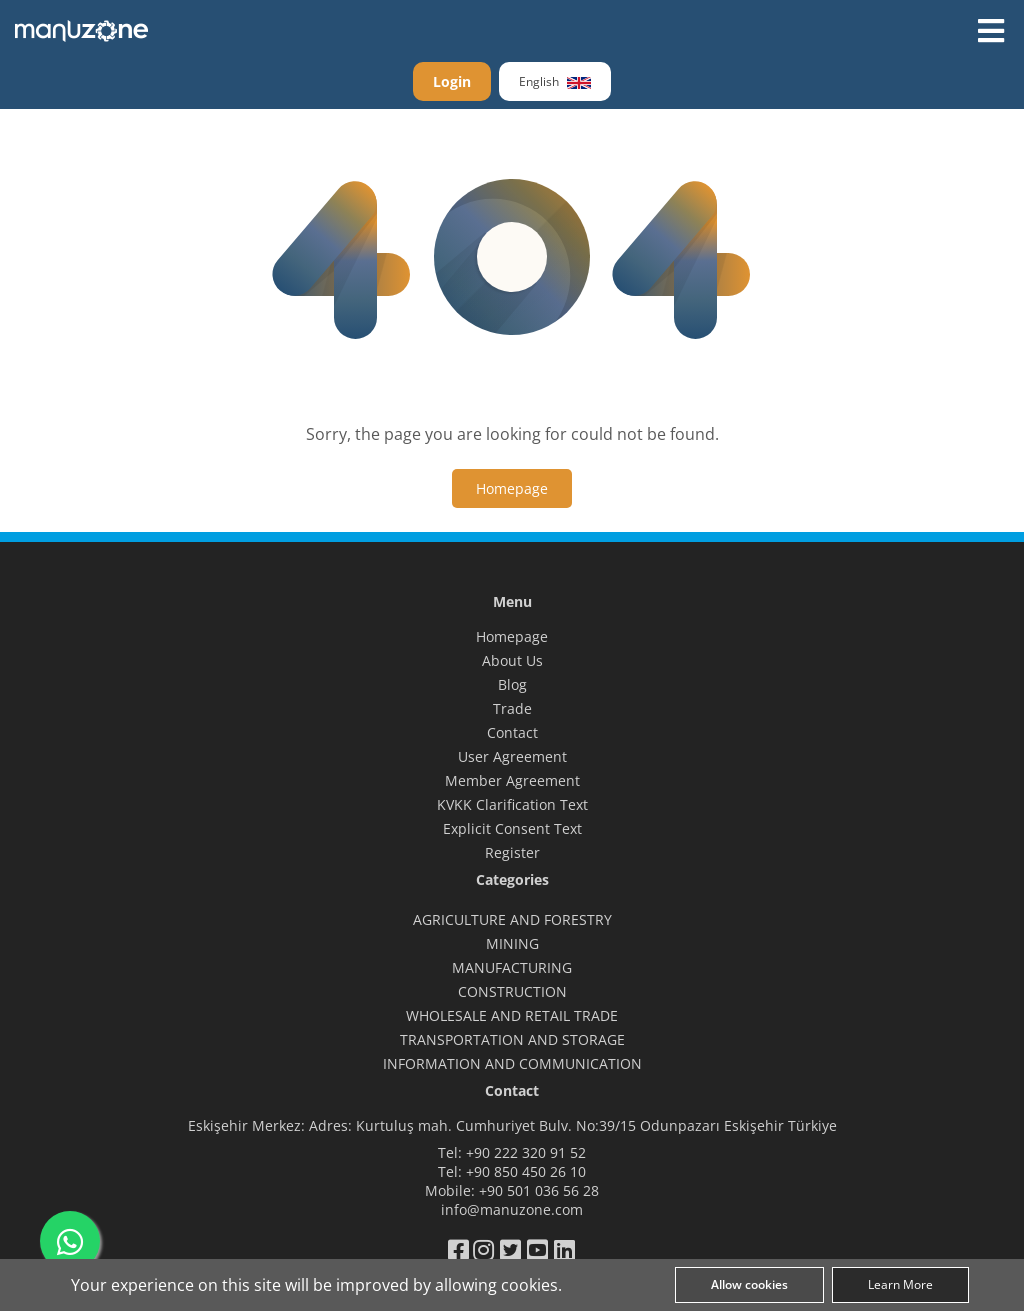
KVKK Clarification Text (512, 804)
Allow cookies (749, 1284)
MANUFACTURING (512, 967)
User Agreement (512, 756)
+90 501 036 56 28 (539, 1190)
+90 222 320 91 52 (526, 1152)
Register (512, 852)
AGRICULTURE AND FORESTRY (512, 919)
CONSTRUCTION (512, 991)
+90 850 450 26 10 (526, 1171)
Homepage (512, 636)
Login (452, 81)
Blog (512, 684)
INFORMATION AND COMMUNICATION (512, 1063)
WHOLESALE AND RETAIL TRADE (512, 1015)
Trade (512, 708)
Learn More (900, 1284)
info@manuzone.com (512, 1209)
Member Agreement (512, 780)
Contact (512, 732)
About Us (512, 660)
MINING (512, 943)
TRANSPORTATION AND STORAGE (512, 1039)
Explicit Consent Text (512, 828)
